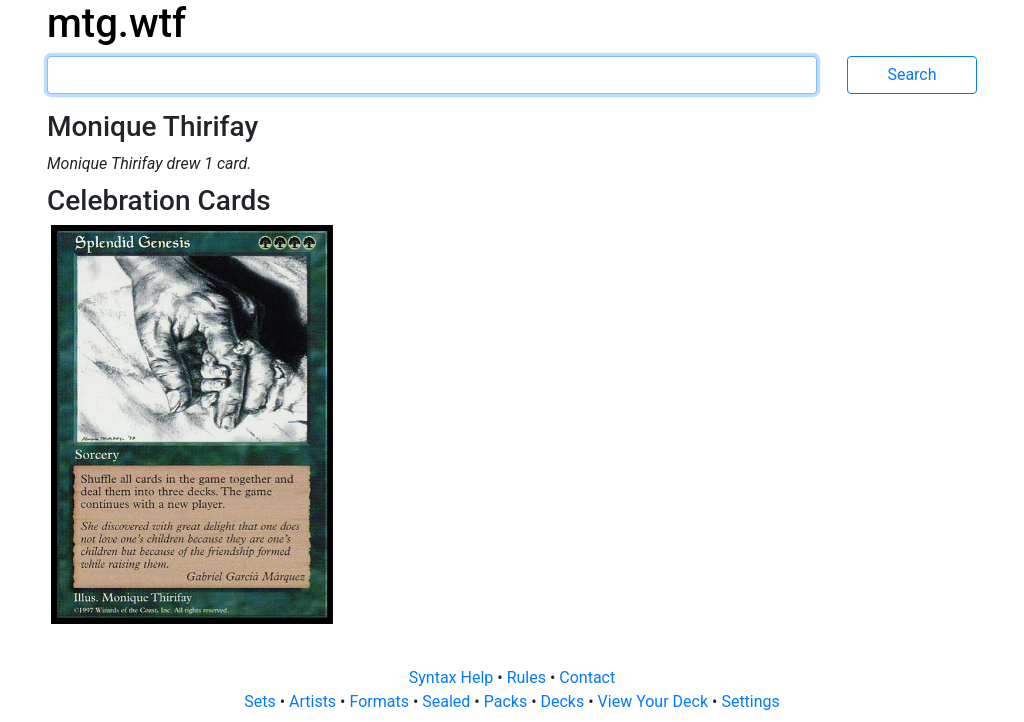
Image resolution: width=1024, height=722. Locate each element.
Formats (380, 701)
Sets (261, 701)
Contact (587, 677)
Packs (507, 701)
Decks (565, 701)
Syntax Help (453, 677)
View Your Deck (655, 701)
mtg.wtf (116, 23)
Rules (528, 677)
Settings (750, 701)
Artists (314, 701)
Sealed (448, 701)
